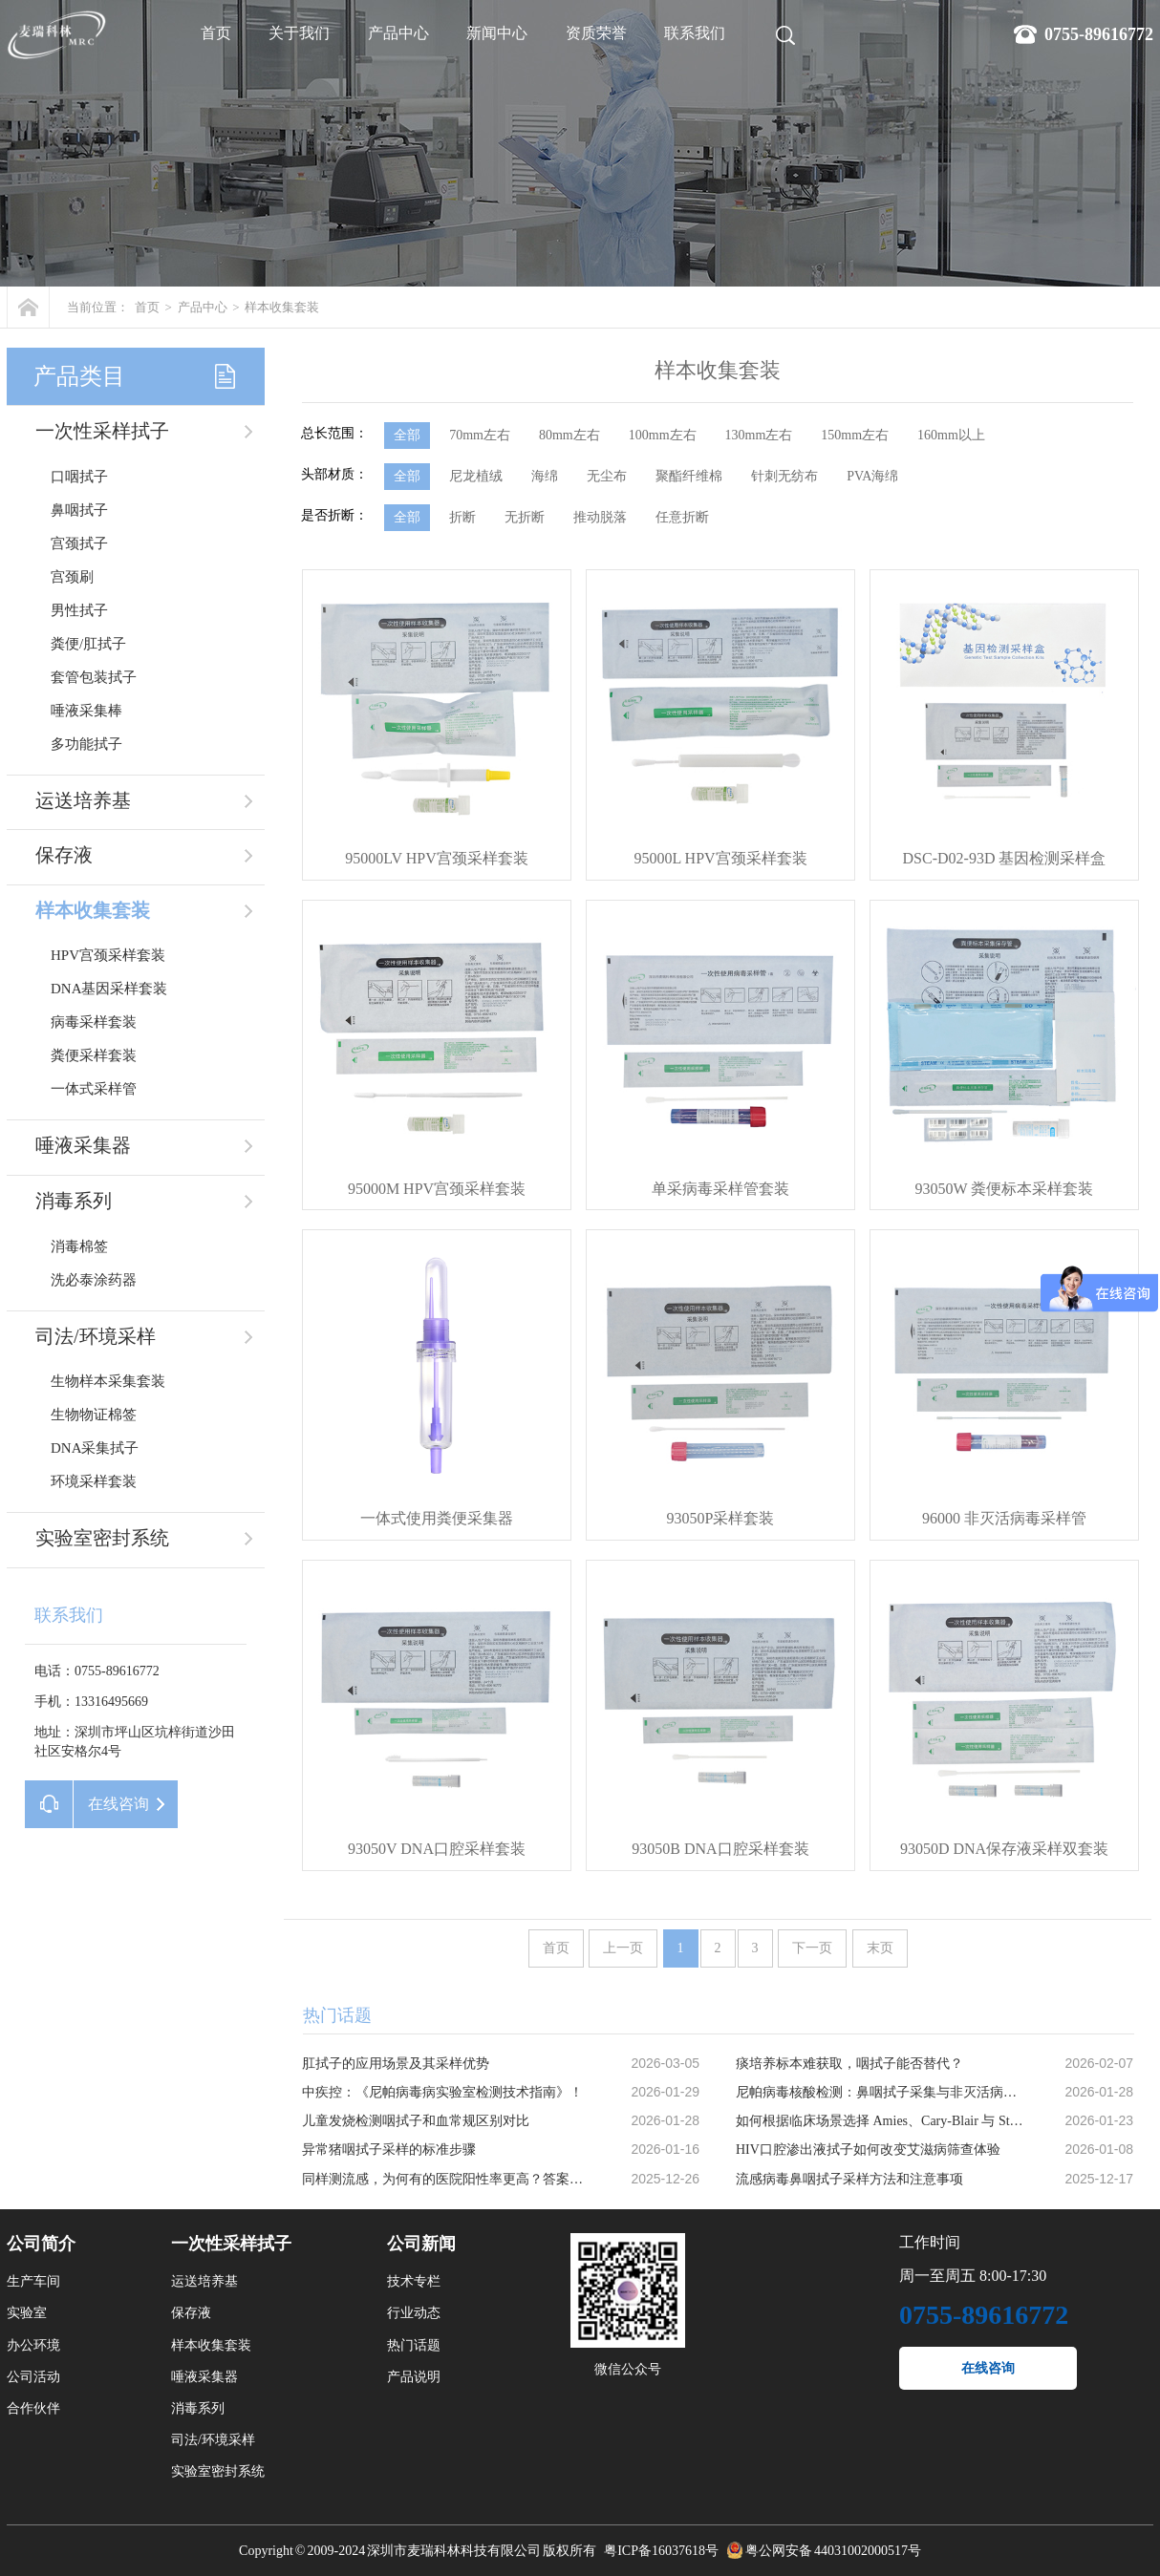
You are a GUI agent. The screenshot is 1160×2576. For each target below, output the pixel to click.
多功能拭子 (86, 744)
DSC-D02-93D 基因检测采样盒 (1004, 858)
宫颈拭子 (79, 543)
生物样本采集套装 (108, 1381)
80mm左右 (569, 435)
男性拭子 (79, 610)
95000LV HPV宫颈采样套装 (436, 858)
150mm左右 (855, 435)
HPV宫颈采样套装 (108, 955)
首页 (216, 33)
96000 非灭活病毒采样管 (1004, 1518)
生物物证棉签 (94, 1414)
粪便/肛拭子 (88, 643)
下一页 (812, 1948)
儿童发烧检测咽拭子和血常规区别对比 (415, 2121)
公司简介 (41, 2243)
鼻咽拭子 (79, 510)
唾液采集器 (83, 1145)
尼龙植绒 (476, 476)
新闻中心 (496, 33)
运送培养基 (83, 800)
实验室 (27, 2313)
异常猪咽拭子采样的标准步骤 (389, 2149)
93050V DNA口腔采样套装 (437, 1849)
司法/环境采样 (95, 1336)
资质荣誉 (596, 33)
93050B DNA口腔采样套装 (720, 1849)
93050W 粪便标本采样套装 (1004, 1189)
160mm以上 (951, 435)
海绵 (544, 476)
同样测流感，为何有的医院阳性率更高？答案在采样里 (446, 2179)
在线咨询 (988, 2368)
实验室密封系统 (102, 1537)
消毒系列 (73, 1200)
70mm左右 (479, 435)
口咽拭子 (79, 476)
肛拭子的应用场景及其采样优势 (395, 2063)
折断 (462, 517)
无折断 (525, 517)
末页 (880, 1948)
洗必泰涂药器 (94, 1280)
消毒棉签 (79, 1246)
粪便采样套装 (94, 1055)
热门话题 (413, 2345)
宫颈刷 (72, 577)
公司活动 (33, 2377)
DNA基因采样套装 (109, 988)
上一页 (623, 1948)
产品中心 (398, 33)
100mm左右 (663, 435)
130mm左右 (759, 435)
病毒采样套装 (94, 1022)
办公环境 (33, 2345)
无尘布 (607, 476)
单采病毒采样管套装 (720, 1189)
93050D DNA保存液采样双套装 (1004, 1849)
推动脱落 (600, 517)
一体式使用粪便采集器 (436, 1518)
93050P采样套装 (721, 1518)
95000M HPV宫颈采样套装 (437, 1189)
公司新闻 (421, 2243)
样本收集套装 (282, 307)
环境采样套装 (94, 1481)
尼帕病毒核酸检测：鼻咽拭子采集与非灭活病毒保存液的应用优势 (880, 2092)
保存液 (64, 854)
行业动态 (413, 2313)
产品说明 (413, 2377)
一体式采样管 (94, 1088)
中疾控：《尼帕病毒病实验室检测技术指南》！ (442, 2092)
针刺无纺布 (784, 476)
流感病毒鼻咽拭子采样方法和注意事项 (849, 2179)
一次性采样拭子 (102, 430)
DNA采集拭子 (95, 1448)
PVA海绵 (872, 476)
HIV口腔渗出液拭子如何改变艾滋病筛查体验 (868, 2149)
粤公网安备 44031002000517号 (833, 2551)
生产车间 (33, 2281)
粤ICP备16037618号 (661, 2551)
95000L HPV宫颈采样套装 (720, 858)
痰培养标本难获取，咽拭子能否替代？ (849, 2063)
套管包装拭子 (94, 677)
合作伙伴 (33, 2408)
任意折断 (682, 517)
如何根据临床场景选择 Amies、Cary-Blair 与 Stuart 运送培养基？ (880, 2121)
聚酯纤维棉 (688, 476)
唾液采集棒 (86, 710)
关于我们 (299, 33)
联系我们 (694, 33)
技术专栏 (413, 2281)
